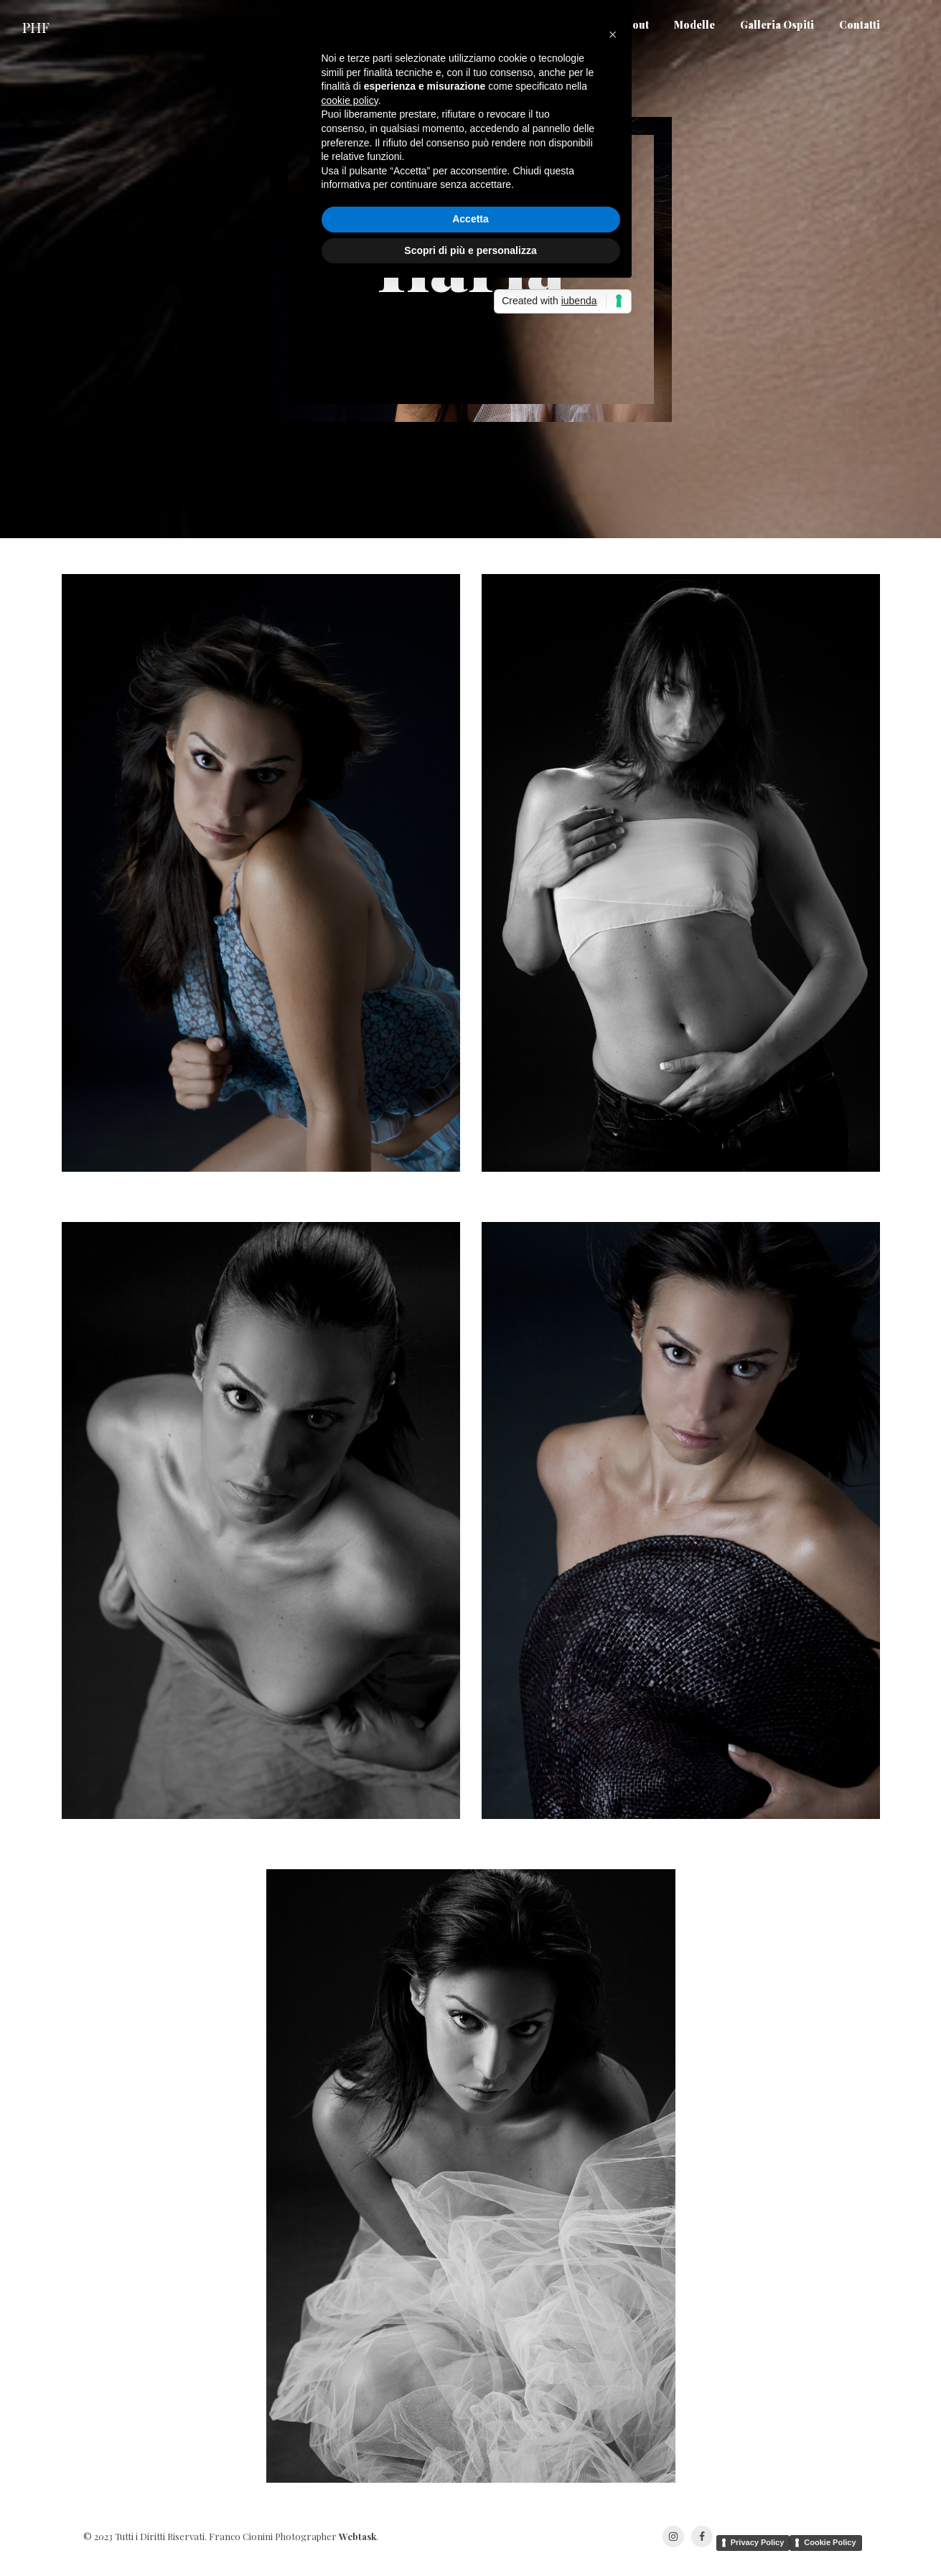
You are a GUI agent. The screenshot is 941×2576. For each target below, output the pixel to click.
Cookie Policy (830, 2542)
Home (579, 28)
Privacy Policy (758, 2542)
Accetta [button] (470, 1362)
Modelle (694, 28)
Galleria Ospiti (777, 28)
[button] (612, 1177)
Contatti (859, 28)
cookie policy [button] (350, 1243)
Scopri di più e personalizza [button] (470, 1393)
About (634, 28)
